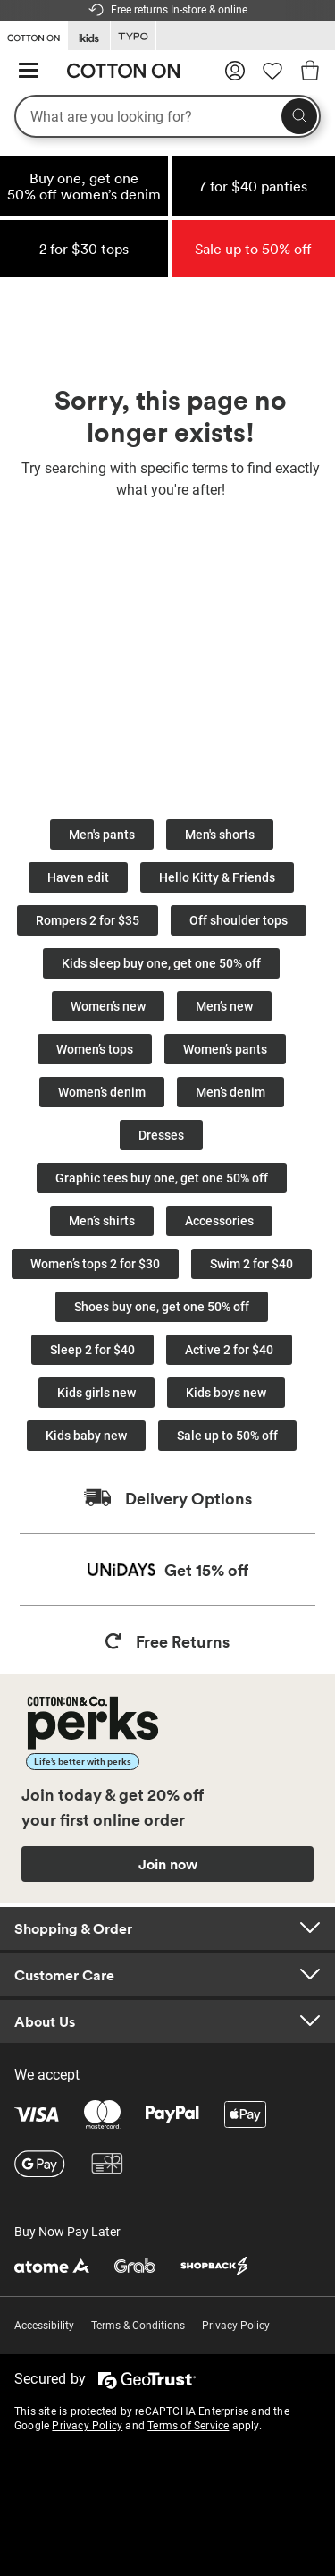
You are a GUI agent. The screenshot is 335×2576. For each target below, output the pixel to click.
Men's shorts (220, 834)
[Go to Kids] (89, 36)
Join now (167, 1864)
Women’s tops (94, 1049)
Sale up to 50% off (227, 1435)
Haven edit (78, 877)
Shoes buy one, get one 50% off (161, 1307)
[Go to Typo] (133, 36)
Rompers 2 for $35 (87, 920)
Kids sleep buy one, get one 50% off (161, 963)
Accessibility (44, 2325)
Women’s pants (225, 1049)
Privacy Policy (236, 2325)
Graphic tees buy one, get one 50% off (161, 1178)
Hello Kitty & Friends (217, 877)
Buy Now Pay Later (67, 2231)
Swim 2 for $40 (251, 1264)
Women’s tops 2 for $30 (95, 1264)
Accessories (219, 1221)
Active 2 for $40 (229, 1350)
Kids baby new (86, 1435)
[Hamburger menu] (28, 71)
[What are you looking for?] (167, 116)
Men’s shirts (102, 1221)
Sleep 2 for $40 (92, 1350)
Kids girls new (96, 1392)
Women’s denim (102, 1092)
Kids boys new (226, 1392)
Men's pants (102, 834)
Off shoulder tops (238, 920)
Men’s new (224, 1006)
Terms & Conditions (138, 2325)
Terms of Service (188, 2425)
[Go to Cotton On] (33, 34)
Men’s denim (230, 1092)
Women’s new (108, 1006)
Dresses (161, 1135)
